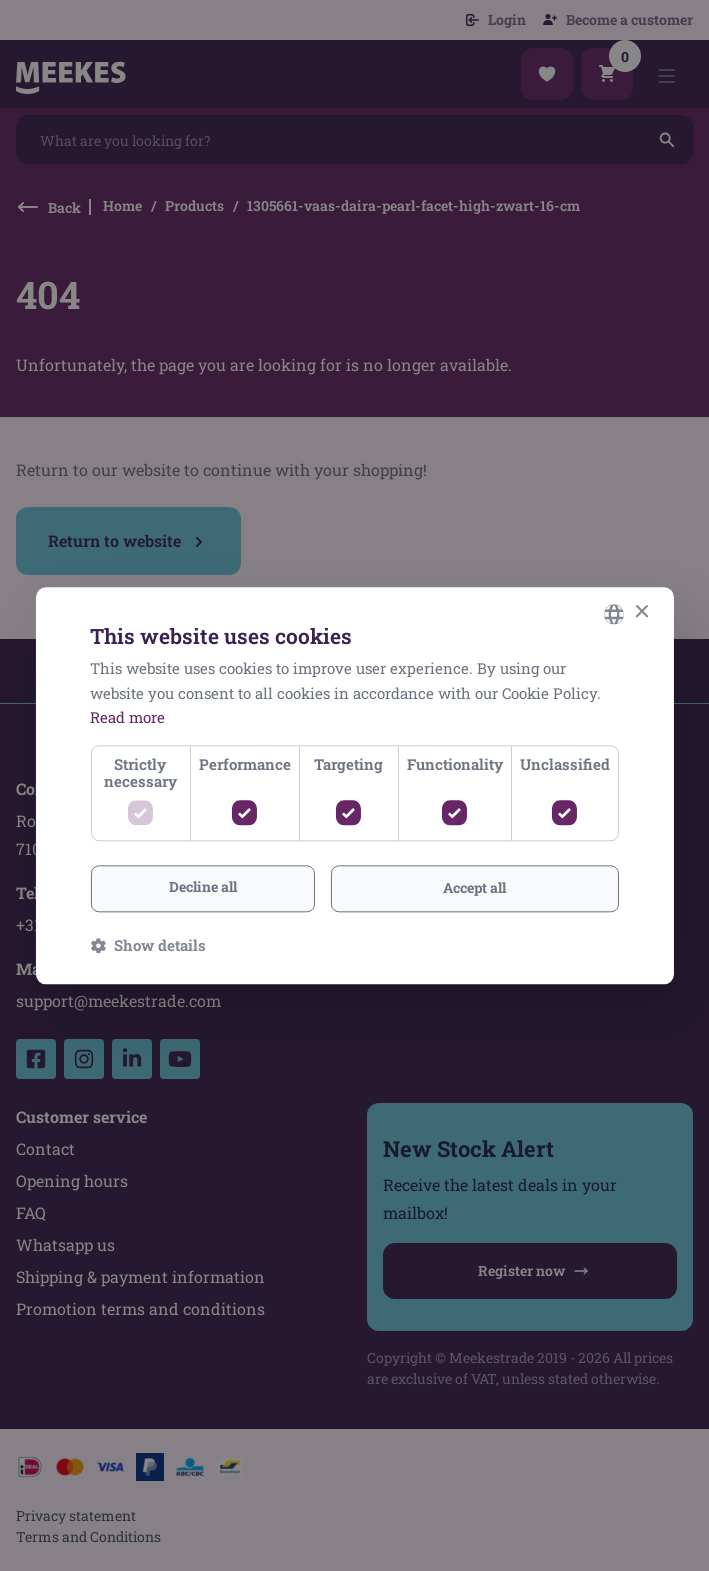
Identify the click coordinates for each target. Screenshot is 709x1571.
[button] (148, 945)
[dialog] (354, 785)
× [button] (641, 612)
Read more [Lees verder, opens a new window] (127, 718)
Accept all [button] (474, 887)
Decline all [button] (203, 886)
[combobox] (614, 614)
